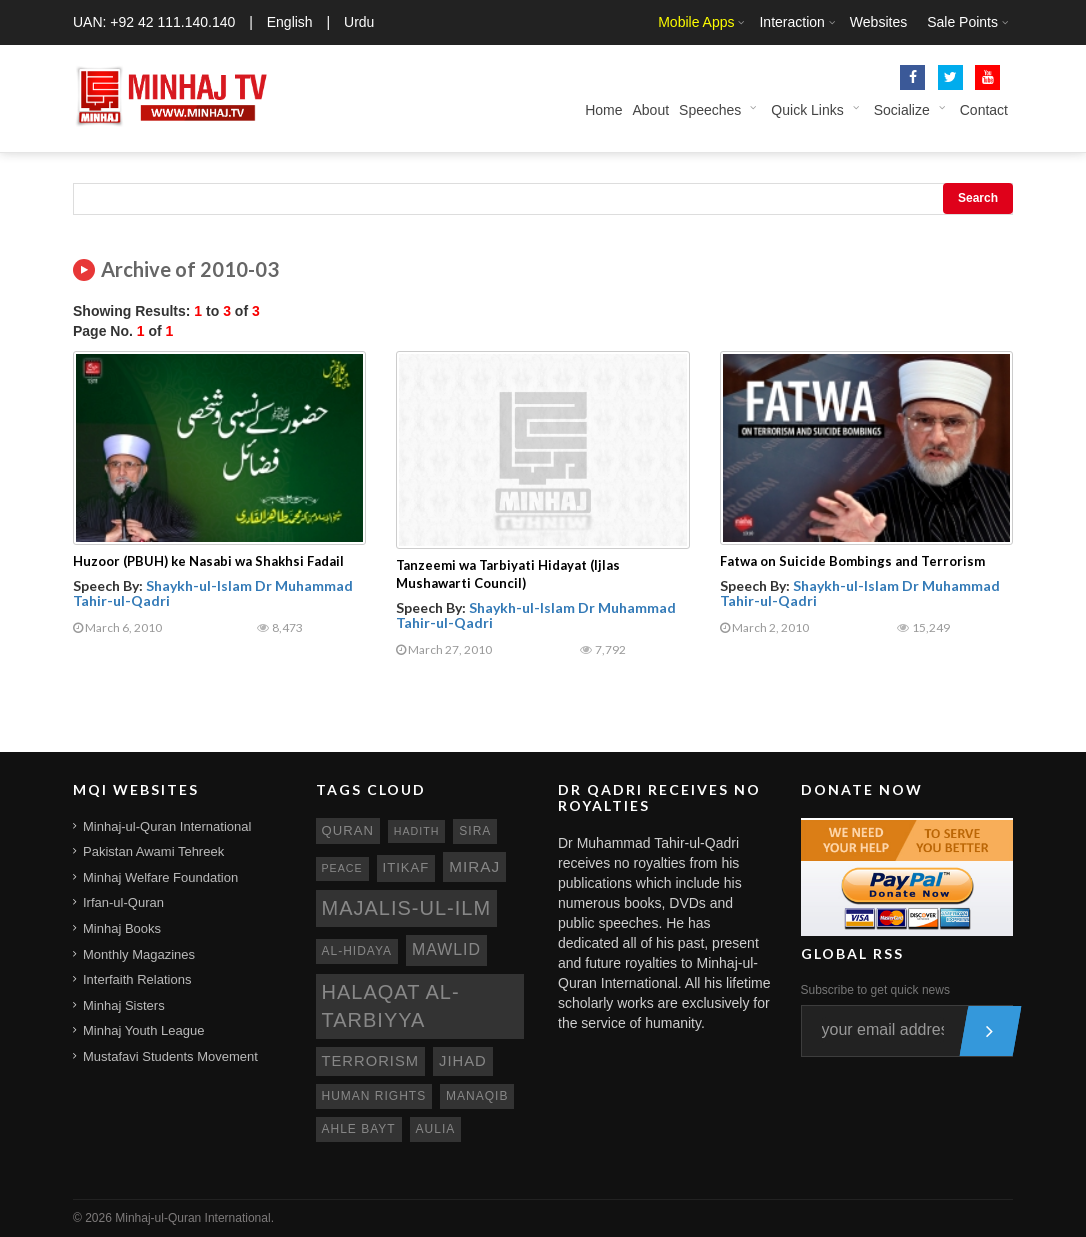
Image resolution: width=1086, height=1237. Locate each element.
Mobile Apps (696, 22)
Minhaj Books (122, 928)
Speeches (710, 110)
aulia (436, 1129)
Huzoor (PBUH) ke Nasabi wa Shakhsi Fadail (208, 561)
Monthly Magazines (139, 954)
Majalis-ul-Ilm (407, 908)
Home (603, 110)
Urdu (359, 22)
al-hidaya (357, 951)
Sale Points (962, 22)
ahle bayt (359, 1129)
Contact (984, 110)
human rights (374, 1096)
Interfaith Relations (137, 979)
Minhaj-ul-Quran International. (194, 1218)
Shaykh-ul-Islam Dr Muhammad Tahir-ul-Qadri (213, 593)
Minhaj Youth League (143, 1030)
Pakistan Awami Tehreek (153, 851)
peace (342, 868)
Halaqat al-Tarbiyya (391, 1006)
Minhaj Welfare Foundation (160, 877)
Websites (878, 22)
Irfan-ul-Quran (123, 902)
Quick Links (807, 110)
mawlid (446, 949)
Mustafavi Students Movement (170, 1056)
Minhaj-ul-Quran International (167, 826)
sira (475, 831)
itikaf (406, 867)
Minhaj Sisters (124, 1005)
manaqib (477, 1096)
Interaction (791, 22)
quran (348, 830)
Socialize (902, 110)
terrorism (371, 1061)
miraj (474, 866)
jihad (463, 1061)
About (650, 110)
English (290, 22)
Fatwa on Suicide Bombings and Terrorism (852, 561)
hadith (417, 831)
